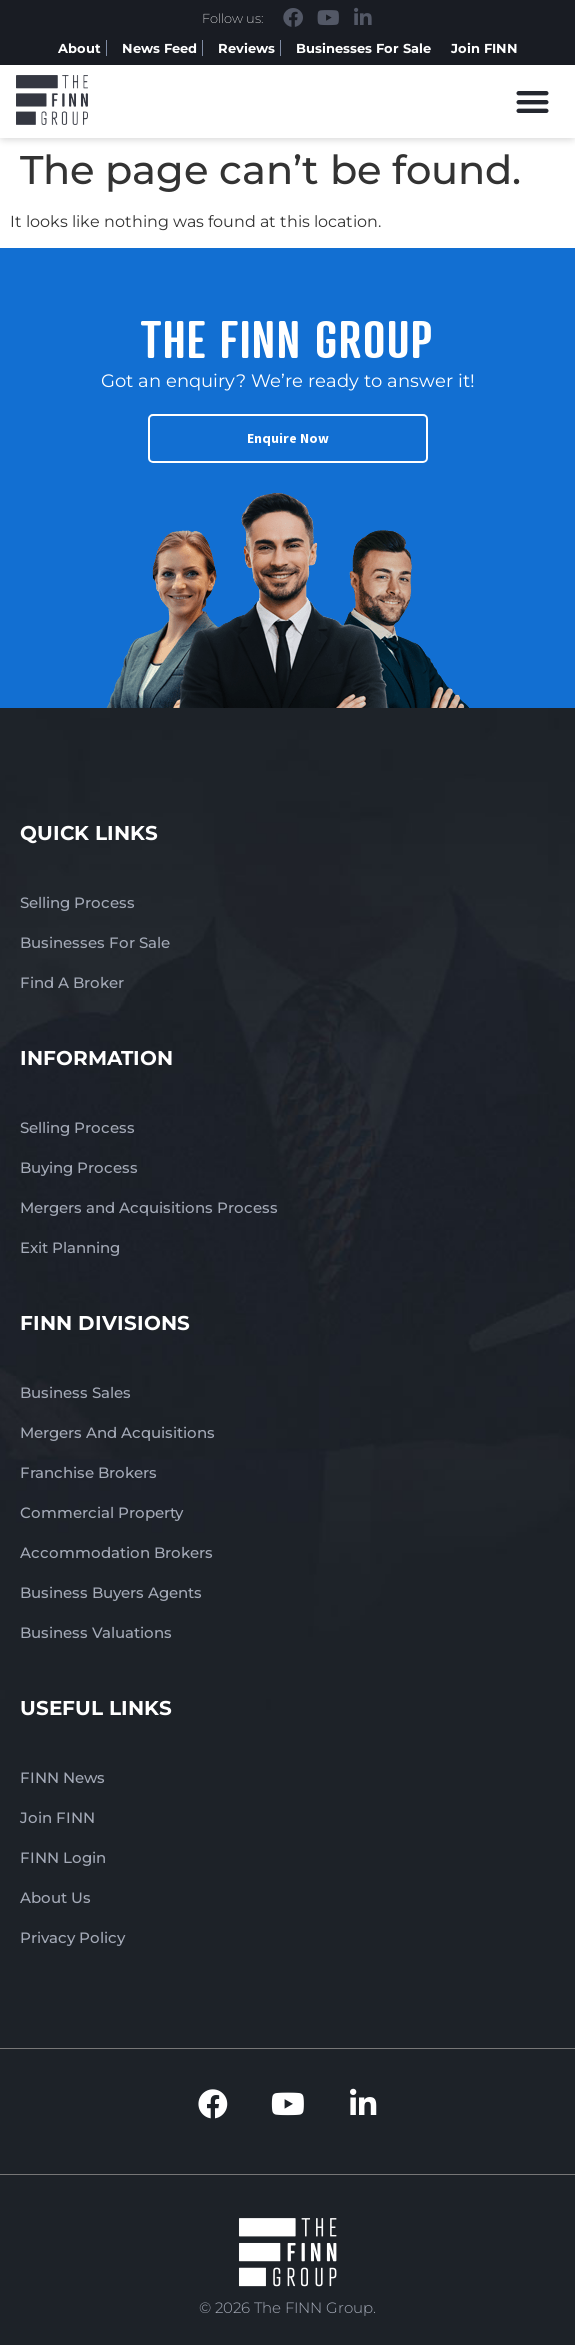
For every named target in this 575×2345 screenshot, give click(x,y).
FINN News (62, 1777)
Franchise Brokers (88, 1472)
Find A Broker (72, 982)
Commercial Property (101, 1512)
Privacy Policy (72, 1937)
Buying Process (79, 1167)
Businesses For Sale (363, 48)
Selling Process (77, 902)
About (79, 48)
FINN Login (63, 1857)
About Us (55, 1897)
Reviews (246, 48)
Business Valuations (96, 1632)
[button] (533, 101)
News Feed (159, 48)
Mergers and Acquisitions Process (149, 1207)
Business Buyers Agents (111, 1592)
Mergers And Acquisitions (117, 1432)
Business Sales (75, 1392)
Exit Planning (70, 1247)
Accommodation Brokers (116, 1552)
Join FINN (484, 48)
